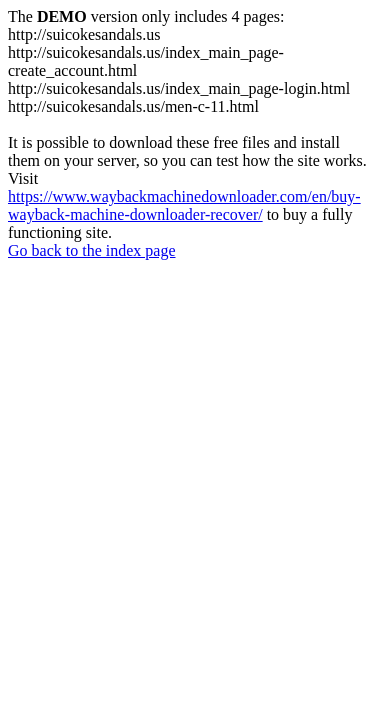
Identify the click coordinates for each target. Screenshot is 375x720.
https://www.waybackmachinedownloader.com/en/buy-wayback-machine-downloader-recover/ (184, 205)
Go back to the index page (92, 250)
